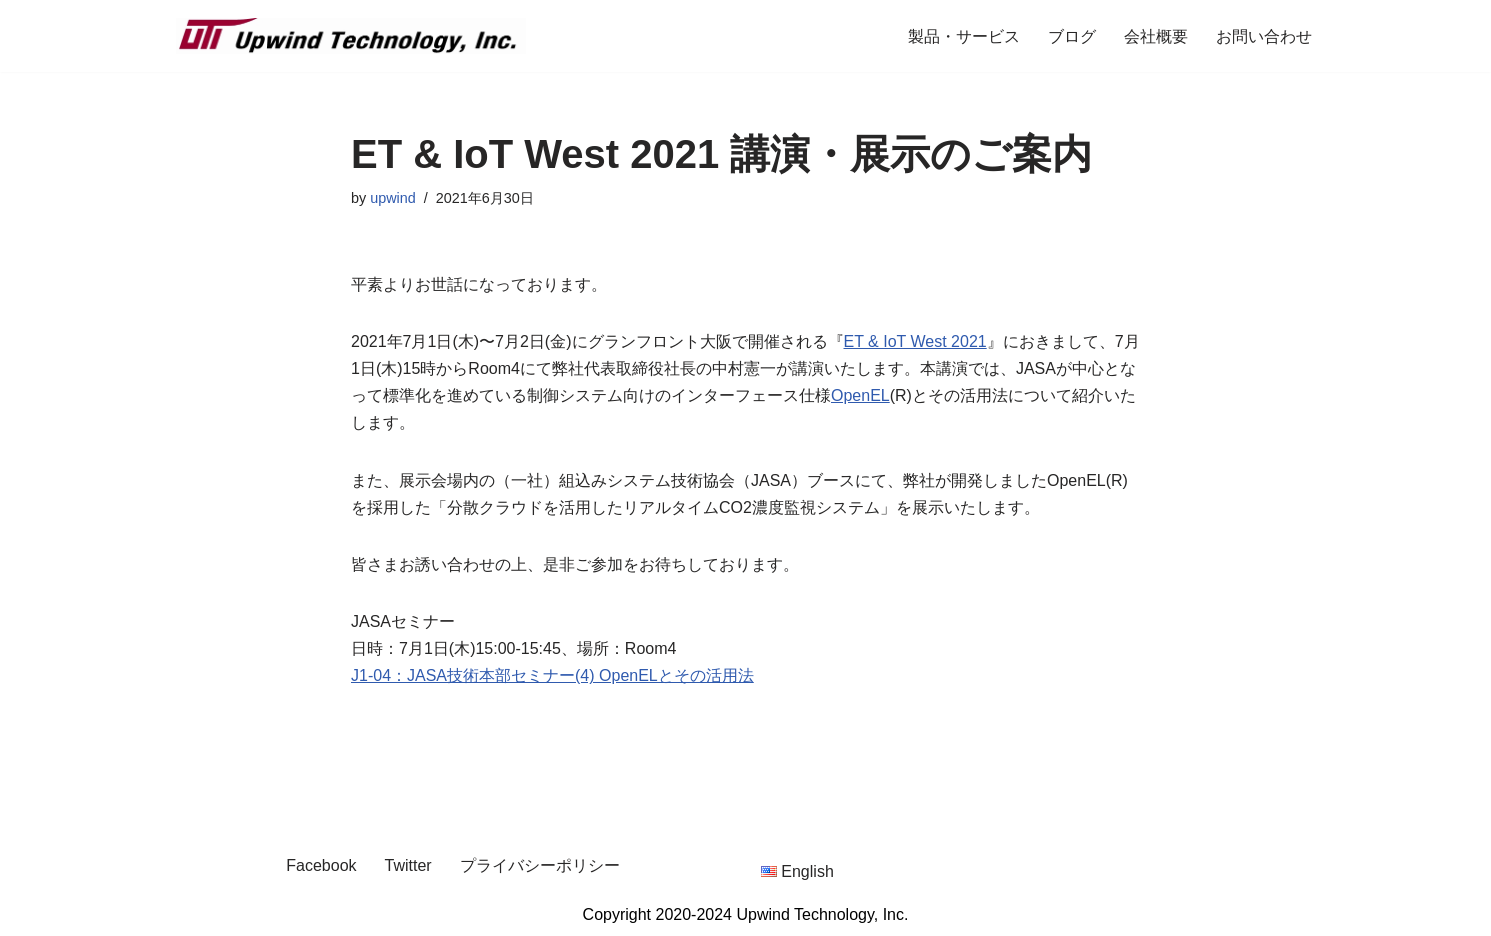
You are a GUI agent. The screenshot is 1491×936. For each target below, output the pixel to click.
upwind (393, 198)
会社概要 (1156, 36)
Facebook (321, 865)
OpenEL (860, 395)
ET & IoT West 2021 (915, 341)
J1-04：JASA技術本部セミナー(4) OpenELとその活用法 (552, 675)
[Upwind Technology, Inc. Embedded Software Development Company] (351, 36)
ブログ (1072, 36)
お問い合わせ (1264, 36)
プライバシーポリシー (540, 865)
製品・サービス (964, 36)
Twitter (408, 865)
